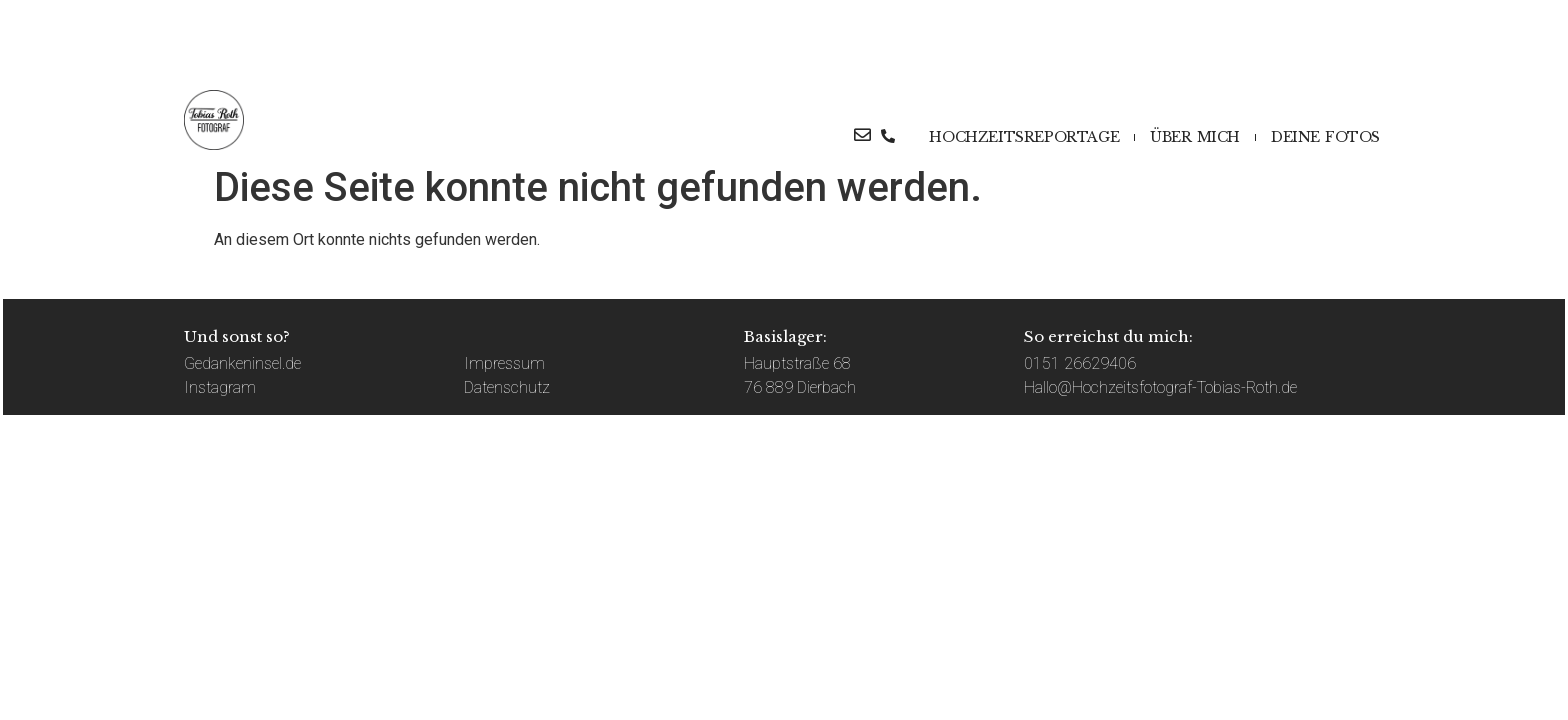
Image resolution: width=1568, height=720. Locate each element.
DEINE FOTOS (1325, 137)
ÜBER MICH (1195, 137)
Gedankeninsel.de (242, 363)
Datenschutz (507, 387)
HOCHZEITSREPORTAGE (1024, 137)
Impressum (504, 363)
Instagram (220, 387)
